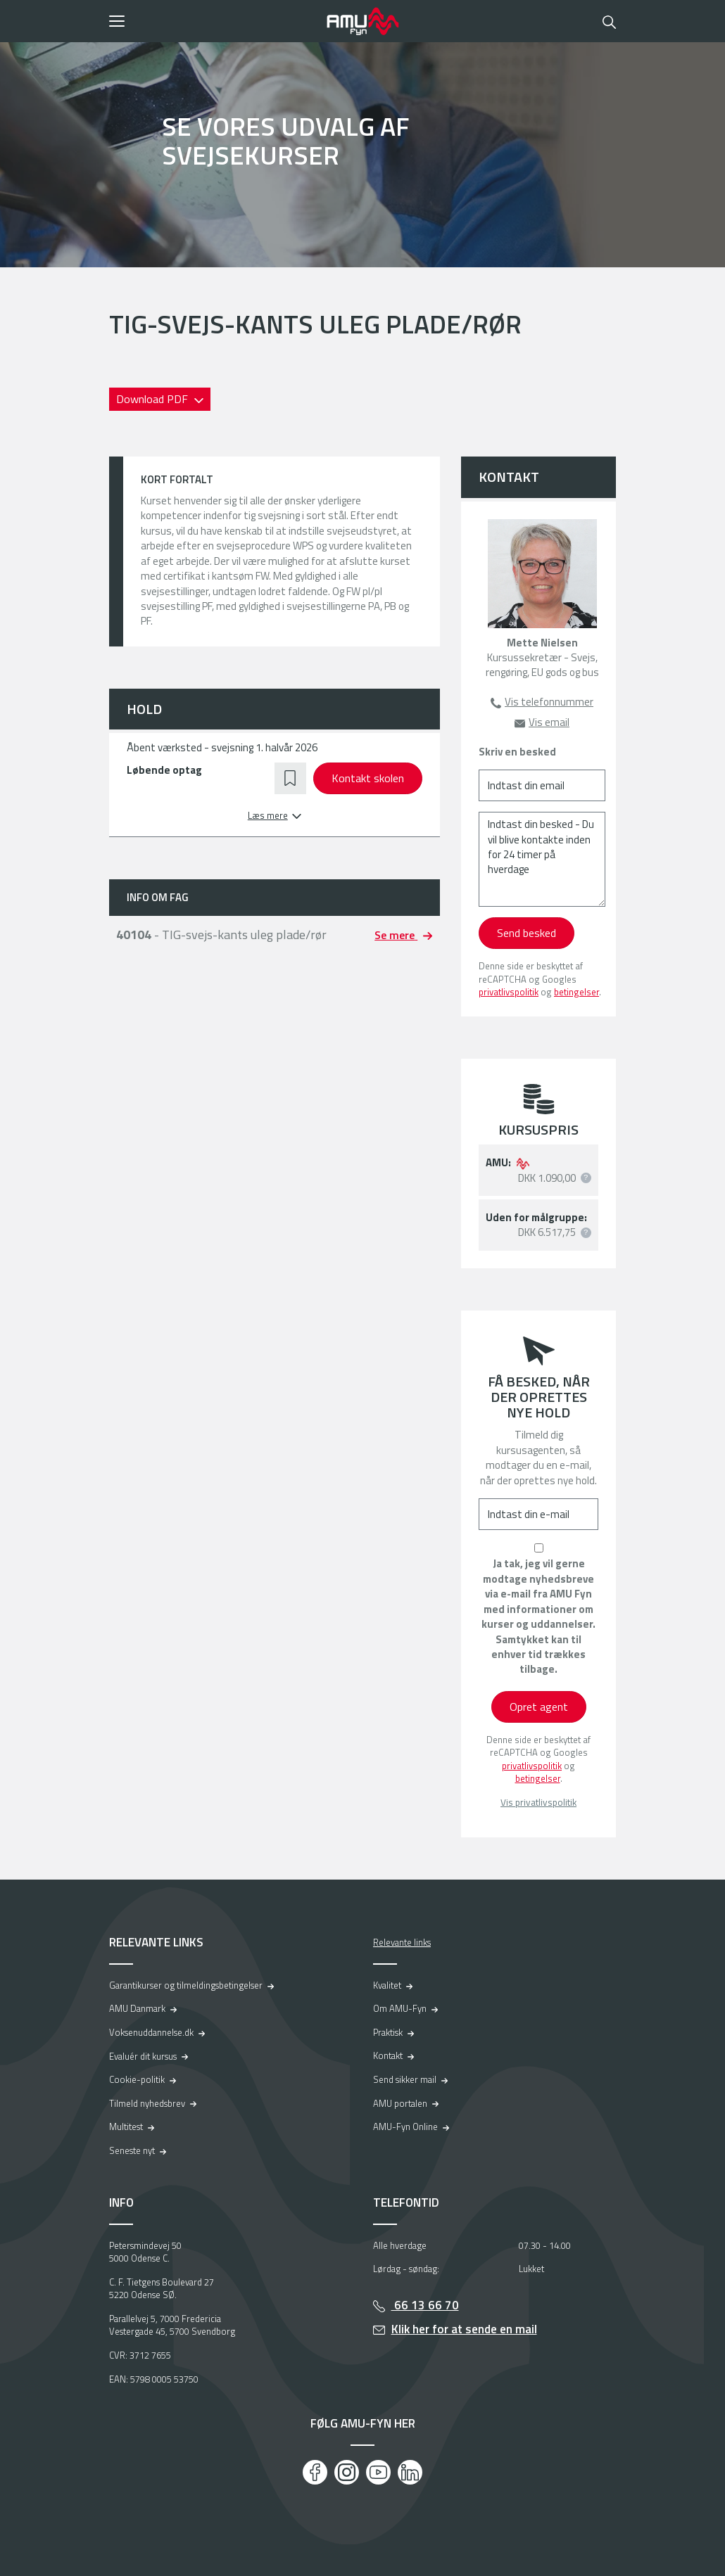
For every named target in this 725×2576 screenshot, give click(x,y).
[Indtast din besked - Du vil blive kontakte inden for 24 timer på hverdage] (542, 859)
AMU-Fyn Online (405, 2126)
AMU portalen (400, 2103)
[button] (213, 21)
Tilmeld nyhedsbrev (147, 2103)
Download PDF (153, 398)
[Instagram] (346, 2472)
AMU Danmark (137, 2008)
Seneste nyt (132, 2150)
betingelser (576, 992)
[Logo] (362, 21)
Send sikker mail (404, 2079)
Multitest (126, 2126)
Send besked (526, 932)
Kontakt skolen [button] (368, 778)
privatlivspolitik (508, 992)
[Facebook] (315, 2472)
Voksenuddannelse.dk (151, 2032)
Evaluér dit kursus (143, 2056)
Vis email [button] (549, 722)
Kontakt (388, 2055)
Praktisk (388, 2032)
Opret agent (539, 1706)
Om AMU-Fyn (400, 2008)
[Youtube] (378, 2472)
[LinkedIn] (410, 2472)
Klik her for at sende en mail (464, 2329)
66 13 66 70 (425, 2305)
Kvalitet (387, 1985)
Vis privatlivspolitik (538, 1802)
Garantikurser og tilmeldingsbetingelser (186, 1985)
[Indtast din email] (542, 785)
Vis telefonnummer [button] (549, 701)
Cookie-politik (137, 2079)
